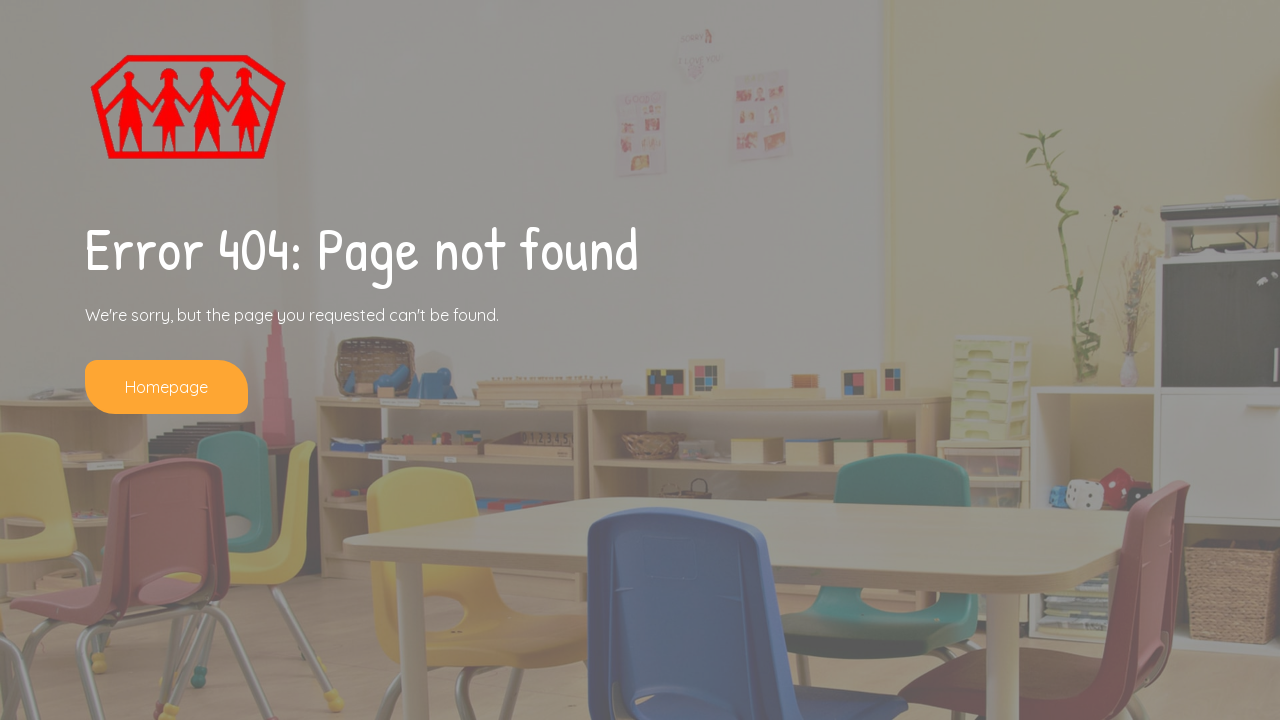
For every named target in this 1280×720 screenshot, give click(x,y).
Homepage (166, 387)
